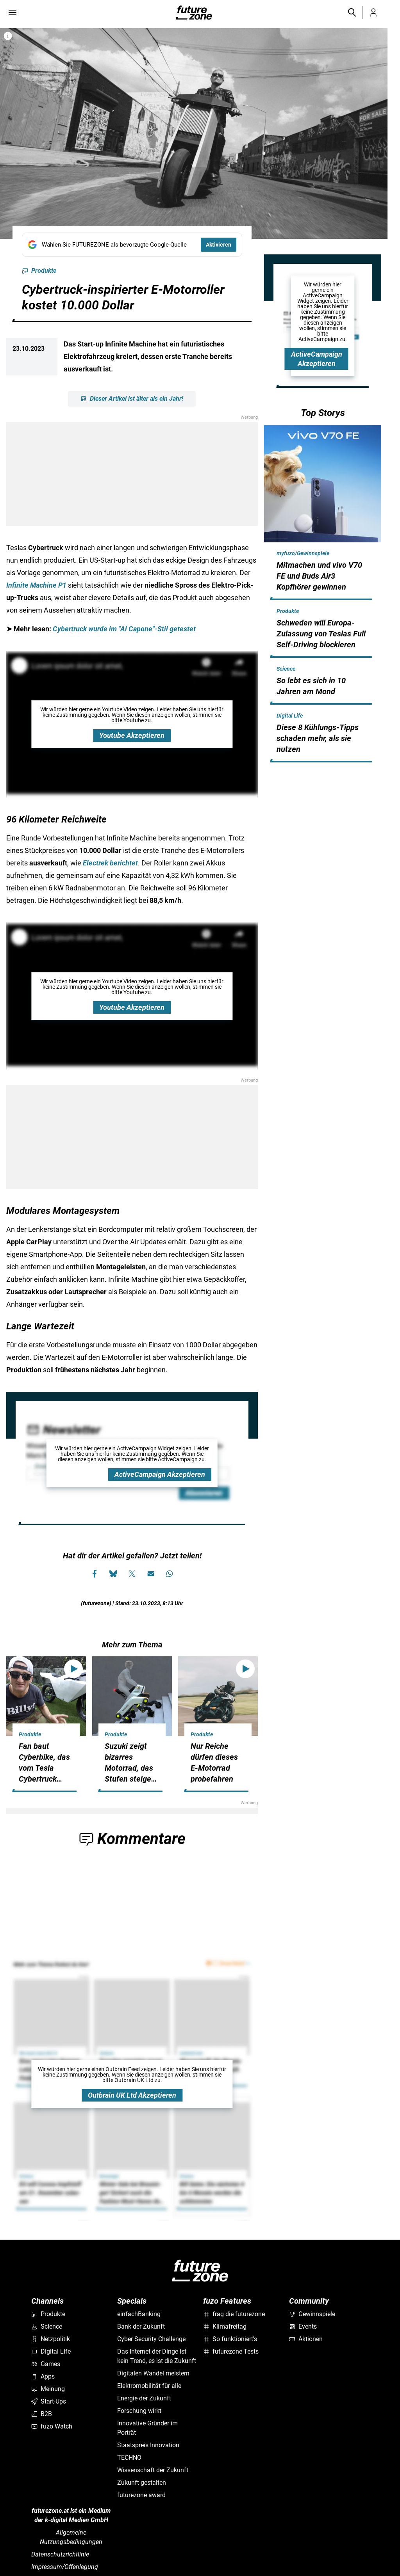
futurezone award (141, 2495)
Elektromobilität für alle (149, 2385)
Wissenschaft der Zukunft (152, 2470)
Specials (131, 2301)
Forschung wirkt (139, 2410)
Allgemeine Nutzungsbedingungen (71, 2537)
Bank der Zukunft (141, 2326)
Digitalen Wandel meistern (153, 2373)
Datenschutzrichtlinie (60, 2554)
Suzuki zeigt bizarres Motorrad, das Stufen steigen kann (130, 1767)
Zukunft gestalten (141, 2482)
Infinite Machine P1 (36, 585)
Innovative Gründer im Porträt (147, 2428)
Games (45, 2364)
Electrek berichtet (110, 863)
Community (309, 2301)
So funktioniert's (230, 2339)
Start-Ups (48, 2401)
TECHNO (129, 2457)
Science (286, 669)
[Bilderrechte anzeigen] (7, 36)
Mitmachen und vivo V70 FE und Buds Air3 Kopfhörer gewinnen (319, 576)
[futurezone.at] (200, 2270)
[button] (351, 12)
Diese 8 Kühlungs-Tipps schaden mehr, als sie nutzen (318, 738)
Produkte (39, 270)
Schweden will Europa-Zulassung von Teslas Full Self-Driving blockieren (321, 633)
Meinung (48, 2389)
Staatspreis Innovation (148, 2445)
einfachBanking (139, 2314)
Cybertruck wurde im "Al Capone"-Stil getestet (124, 629)
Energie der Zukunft (144, 2398)
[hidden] (322, 598)
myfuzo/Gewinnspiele (303, 553)
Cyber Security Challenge (151, 2339)
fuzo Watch (51, 2426)
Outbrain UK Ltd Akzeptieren (132, 2095)
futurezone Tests (231, 2351)
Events (303, 2326)
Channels (47, 2301)
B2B (41, 2414)
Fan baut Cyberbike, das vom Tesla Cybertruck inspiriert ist (44, 1767)
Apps (43, 2376)
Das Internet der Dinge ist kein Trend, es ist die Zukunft (156, 2356)
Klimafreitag (224, 2326)
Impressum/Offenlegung (64, 2567)
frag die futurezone (234, 2314)
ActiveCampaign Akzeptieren (159, 1474)
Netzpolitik (50, 2339)
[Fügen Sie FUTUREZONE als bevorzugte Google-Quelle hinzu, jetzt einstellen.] (132, 245)
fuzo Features (227, 2301)
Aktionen (306, 2339)
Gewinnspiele (312, 2314)
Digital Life (290, 715)
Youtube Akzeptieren (131, 735)
